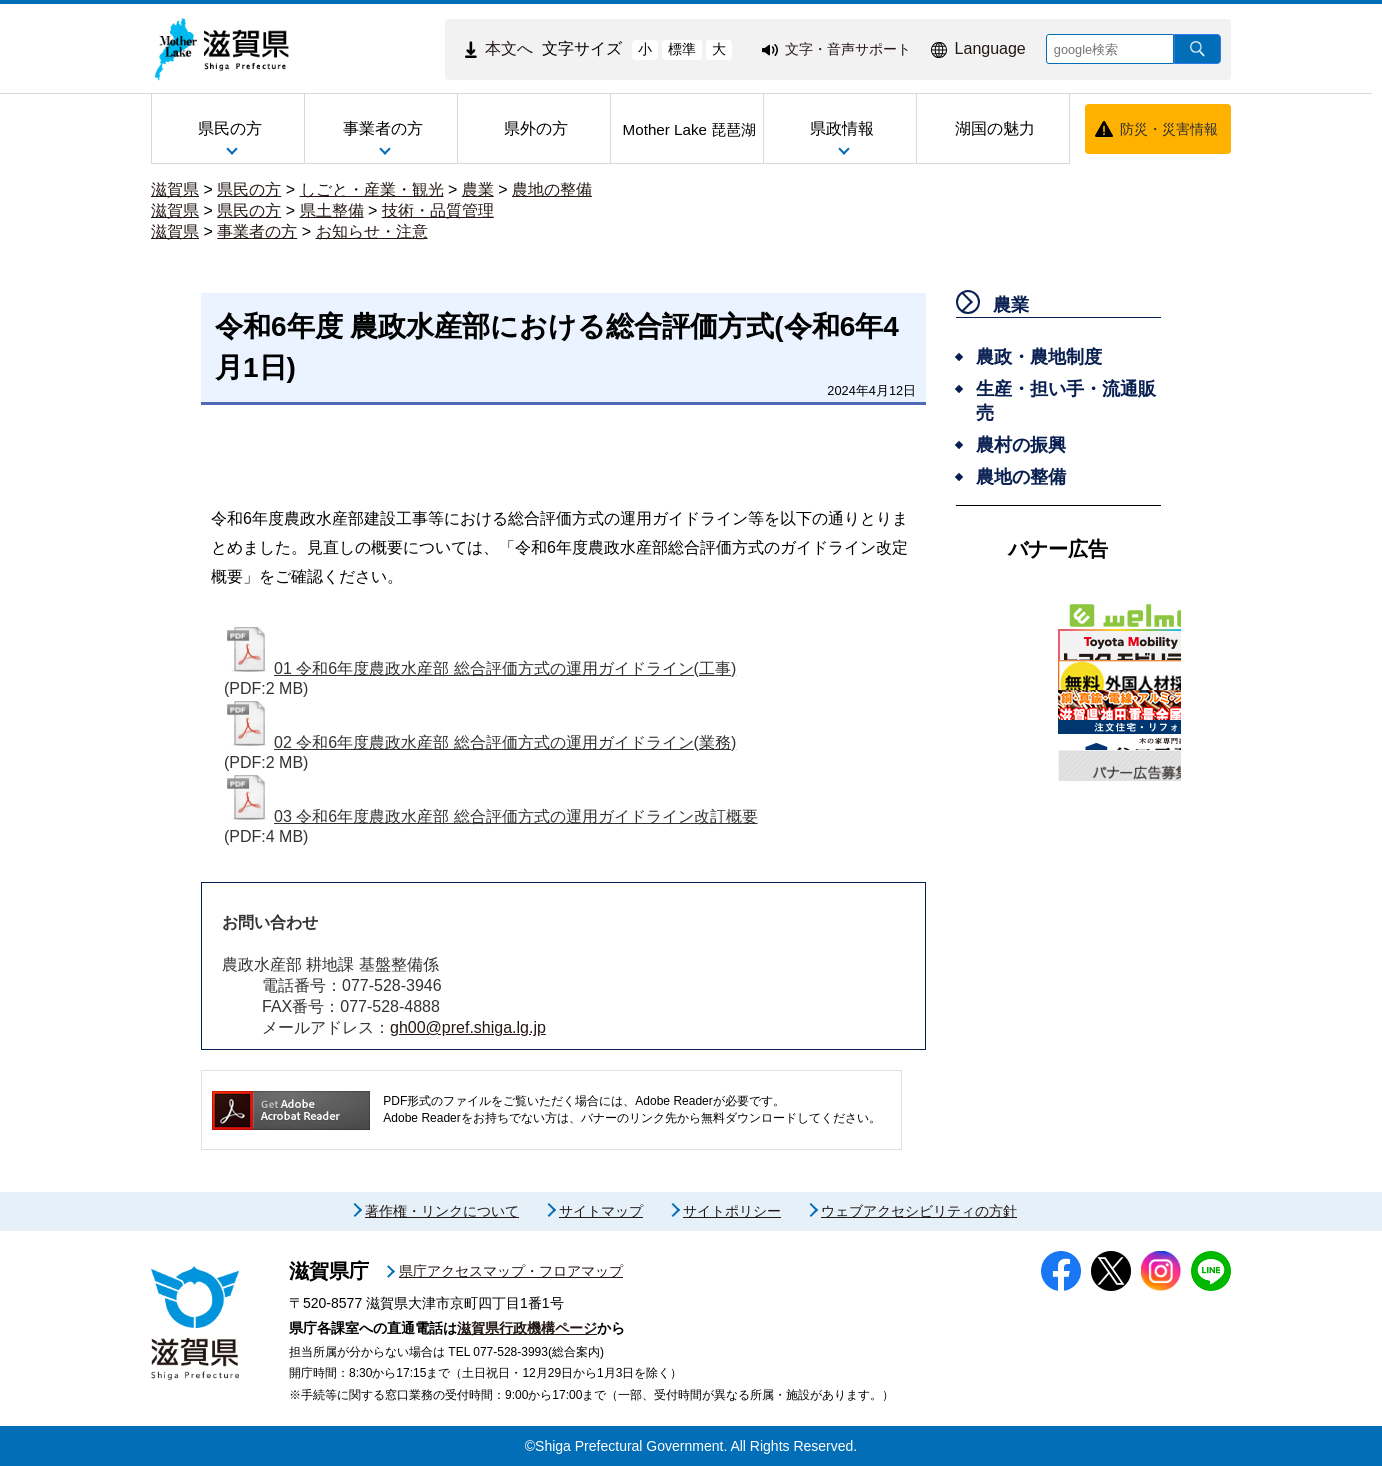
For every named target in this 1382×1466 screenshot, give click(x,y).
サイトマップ (601, 1211)
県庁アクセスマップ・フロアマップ (511, 1271)
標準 (682, 49)
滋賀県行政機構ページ (527, 1328)
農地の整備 (552, 189)
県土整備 (332, 210)
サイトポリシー (732, 1211)
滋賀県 (175, 189)
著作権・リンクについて (442, 1211)
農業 (478, 189)
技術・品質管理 (438, 210)
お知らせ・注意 (372, 231)
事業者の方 (257, 231)
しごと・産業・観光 (372, 189)
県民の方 (249, 189)
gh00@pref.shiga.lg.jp (468, 1027)
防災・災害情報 (1169, 129)
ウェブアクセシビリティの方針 (919, 1211)
